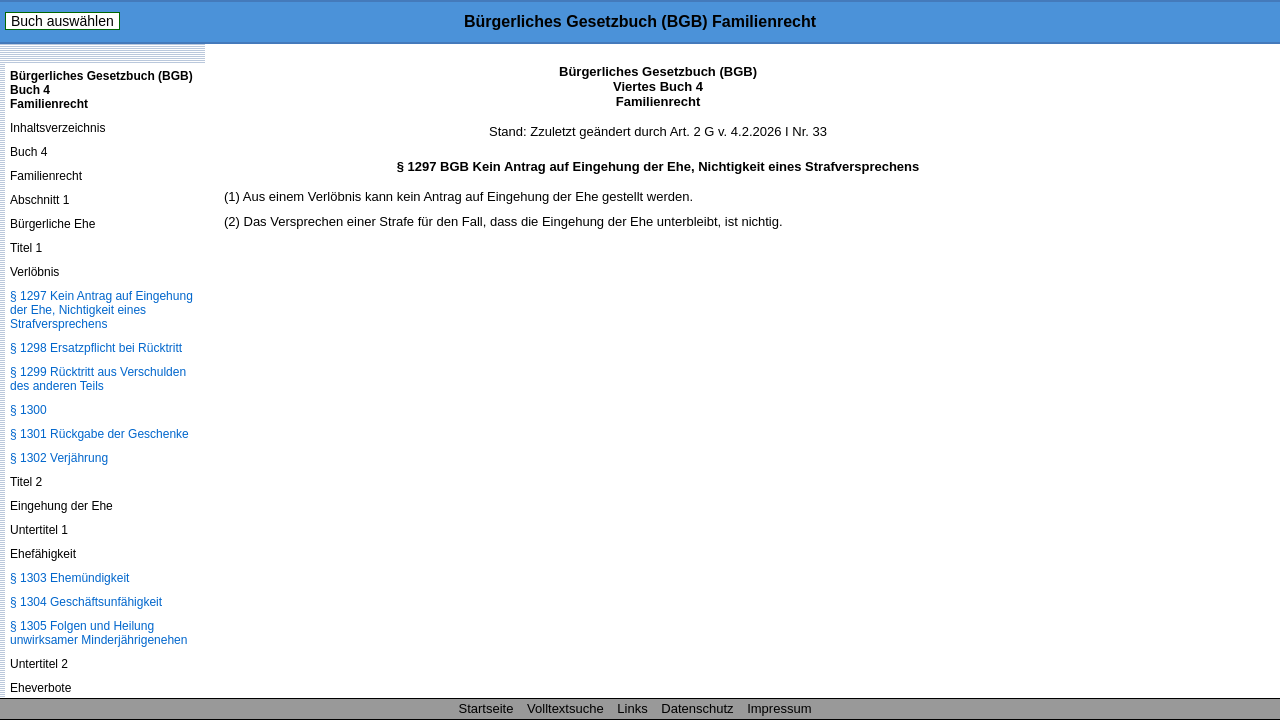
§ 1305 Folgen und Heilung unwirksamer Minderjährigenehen (98, 633)
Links (632, 708)
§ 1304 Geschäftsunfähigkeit (86, 602)
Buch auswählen (62, 21)
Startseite (486, 708)
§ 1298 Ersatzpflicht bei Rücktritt (96, 348)
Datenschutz (697, 708)
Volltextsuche (565, 708)
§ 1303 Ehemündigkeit (69, 578)
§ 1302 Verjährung (59, 458)
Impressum (779, 708)
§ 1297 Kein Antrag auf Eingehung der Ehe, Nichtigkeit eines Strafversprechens (101, 310)
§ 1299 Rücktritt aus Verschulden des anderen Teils (98, 379)
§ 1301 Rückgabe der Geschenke (99, 434)
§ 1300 (28, 410)
